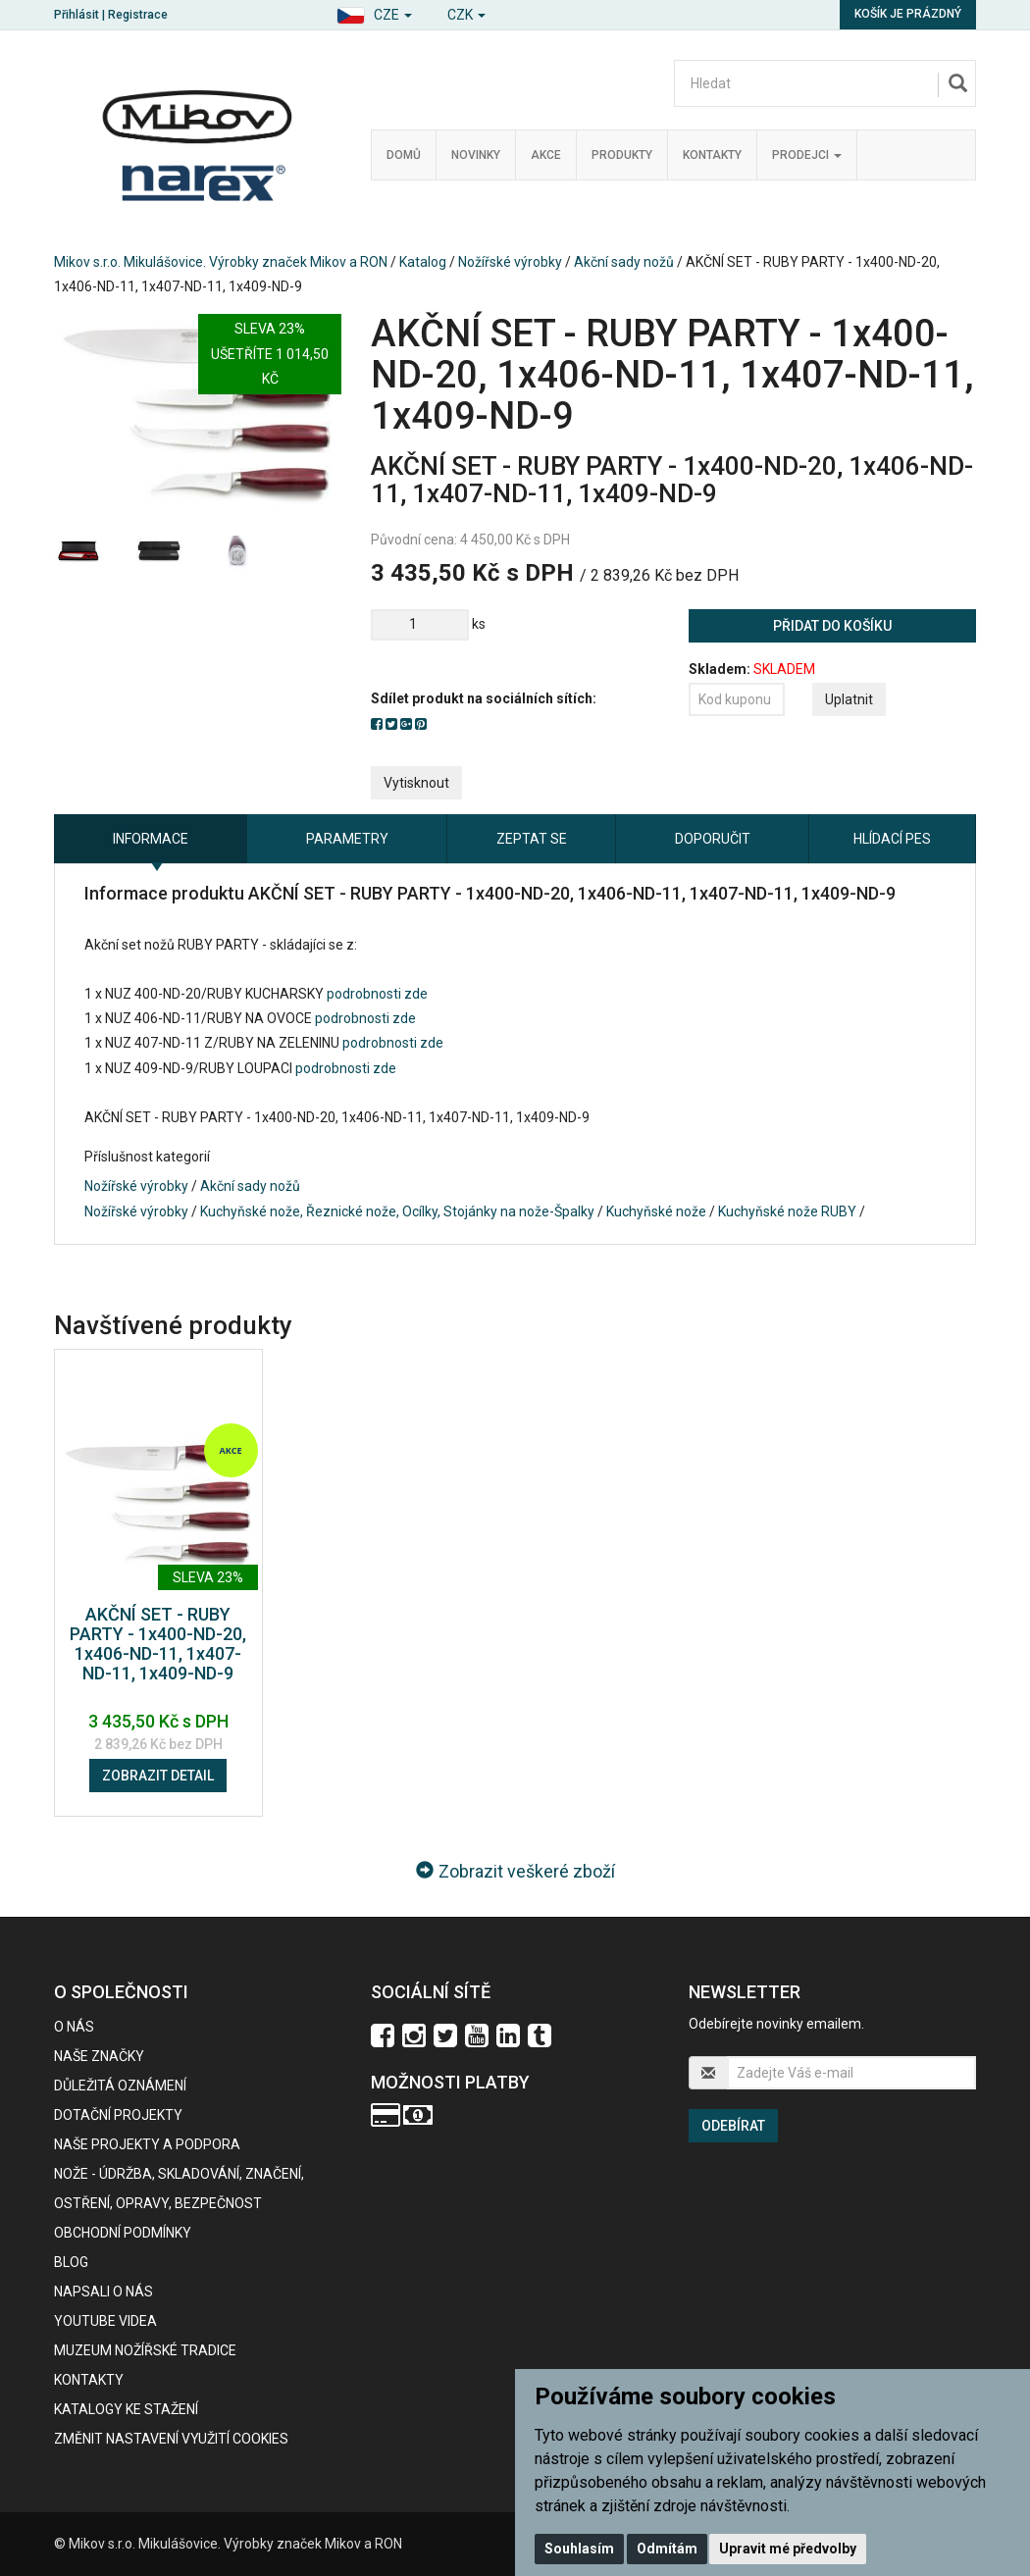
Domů (403, 155)
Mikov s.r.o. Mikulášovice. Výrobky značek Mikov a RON (220, 262)
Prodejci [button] (807, 155)
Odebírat (733, 2126)
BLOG (71, 2262)
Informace (150, 839)
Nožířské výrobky (510, 262)
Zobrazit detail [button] (158, 1775)
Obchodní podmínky (122, 2233)
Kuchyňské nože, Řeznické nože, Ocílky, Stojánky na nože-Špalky (397, 1211)
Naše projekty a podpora (147, 2144)
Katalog (422, 262)
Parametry (347, 839)
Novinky (475, 155)
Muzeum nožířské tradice (145, 2350)
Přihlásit (76, 15)
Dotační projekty (118, 2115)
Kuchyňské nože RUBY (787, 1211)
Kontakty (712, 155)
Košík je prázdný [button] (907, 14)
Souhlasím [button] (579, 2548)
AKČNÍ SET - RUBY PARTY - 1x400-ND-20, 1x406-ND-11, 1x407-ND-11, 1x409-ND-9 (158, 1643)
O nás (74, 2027)
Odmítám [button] (667, 2548)
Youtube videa (105, 2321)
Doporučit (712, 839)
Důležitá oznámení (120, 2085)
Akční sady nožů (624, 262)
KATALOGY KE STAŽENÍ (126, 2409)
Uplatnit (849, 699)
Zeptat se (531, 839)
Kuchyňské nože (656, 1211)
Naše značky (99, 2056)
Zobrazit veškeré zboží (515, 1871)
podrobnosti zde (377, 994)
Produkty (622, 155)
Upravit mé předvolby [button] (787, 2548)
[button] (374, 12)
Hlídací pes (892, 839)
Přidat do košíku (832, 626)
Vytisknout (416, 783)
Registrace (138, 15)
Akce (546, 155)
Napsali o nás (103, 2291)
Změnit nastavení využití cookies (171, 2439)
